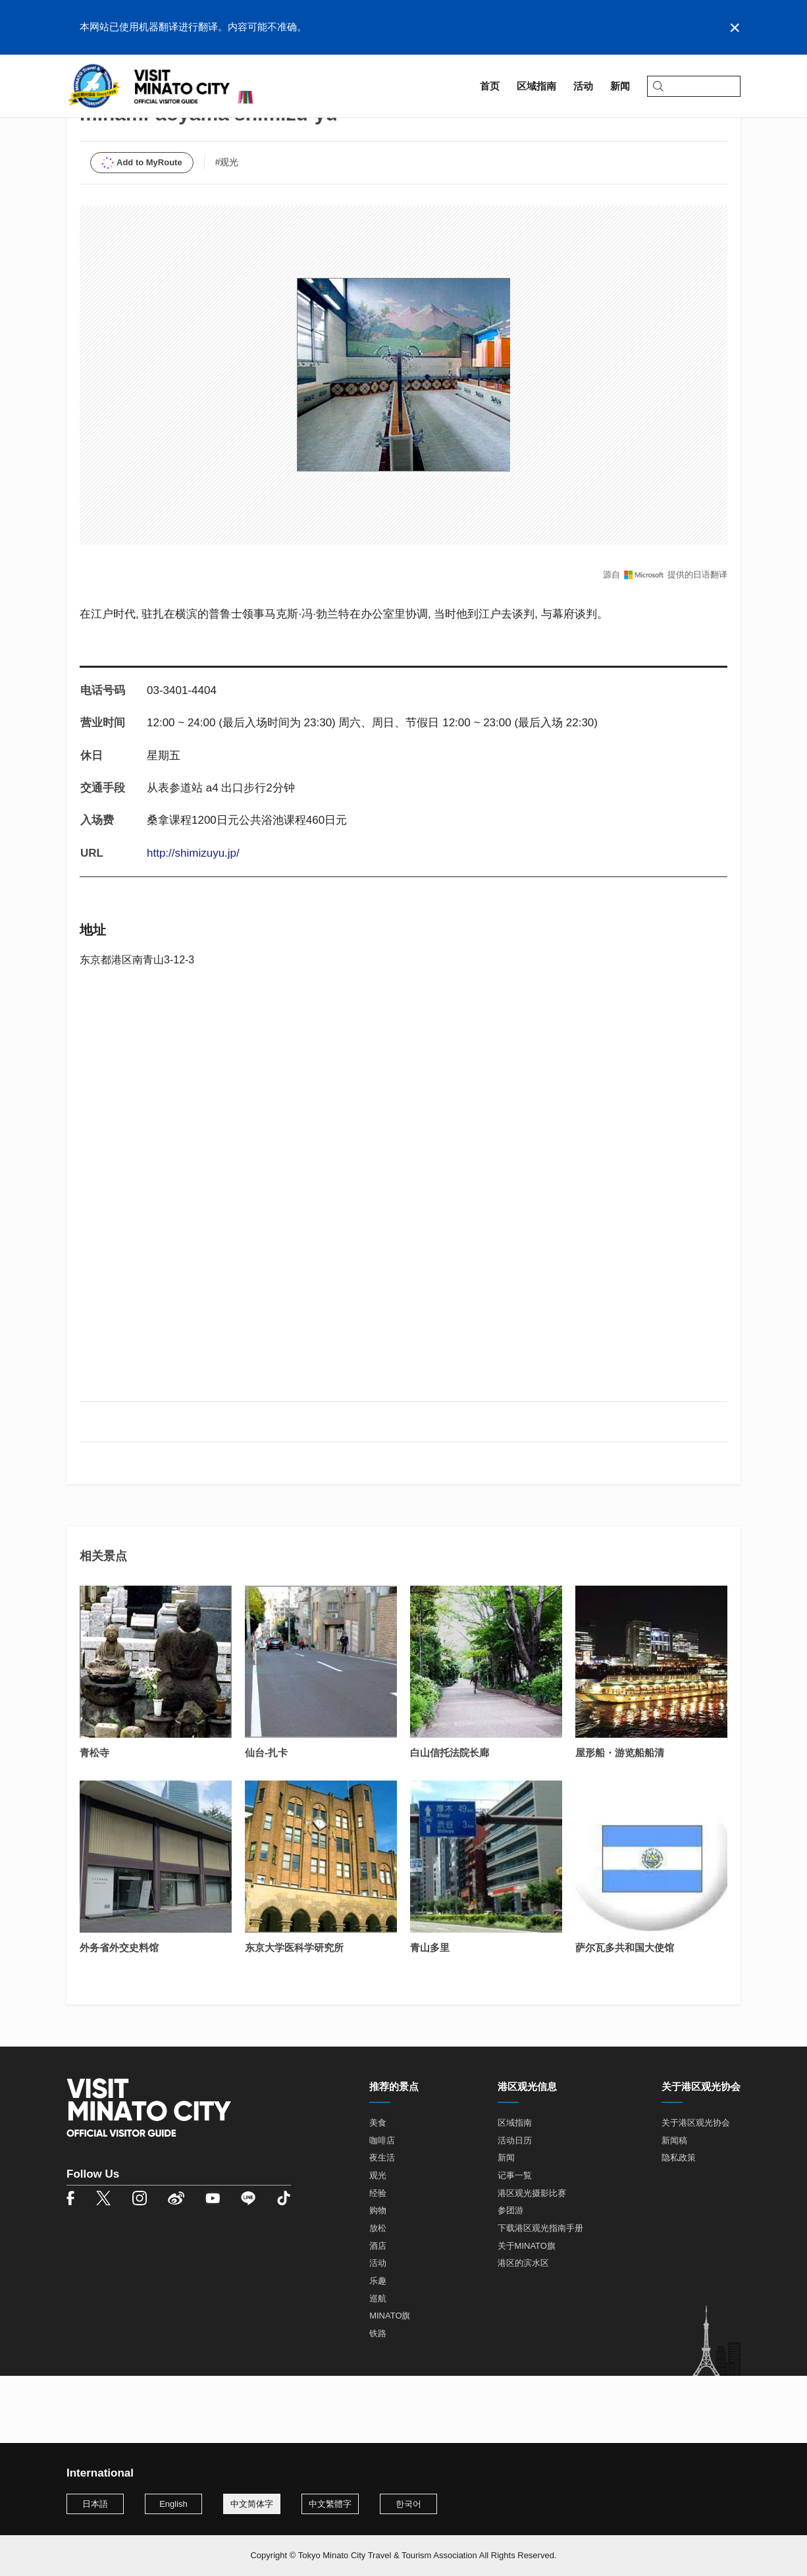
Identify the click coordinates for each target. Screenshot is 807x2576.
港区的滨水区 (523, 2331)
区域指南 (119, 122)
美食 (377, 2190)
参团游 (510, 2279)
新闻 (506, 2226)
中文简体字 (251, 2504)
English (173, 2504)
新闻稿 (674, 2208)
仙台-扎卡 (266, 1820)
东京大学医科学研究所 (294, 2015)
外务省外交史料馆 (119, 2015)
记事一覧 (515, 2243)
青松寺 (94, 1820)
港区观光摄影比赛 (532, 2261)
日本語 (95, 2504)
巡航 (377, 2366)
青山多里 (430, 2015)
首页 (76, 122)
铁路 (377, 2401)
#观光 (227, 230)
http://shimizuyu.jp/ (193, 921)
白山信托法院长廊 (449, 1820)
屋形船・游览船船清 (619, 1820)
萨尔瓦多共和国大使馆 (624, 2015)
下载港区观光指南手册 (540, 2296)
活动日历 (515, 2208)
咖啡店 (382, 2208)
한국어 (408, 2504)
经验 (377, 2261)
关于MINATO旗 (527, 2314)
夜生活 (382, 2226)
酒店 (377, 2314)
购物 (377, 2279)
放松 (377, 2296)
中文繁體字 (330, 2504)
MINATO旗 (389, 2384)
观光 (377, 2243)
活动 (377, 2331)
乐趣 (377, 2348)
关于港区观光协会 (696, 2190)
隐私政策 (679, 2226)
